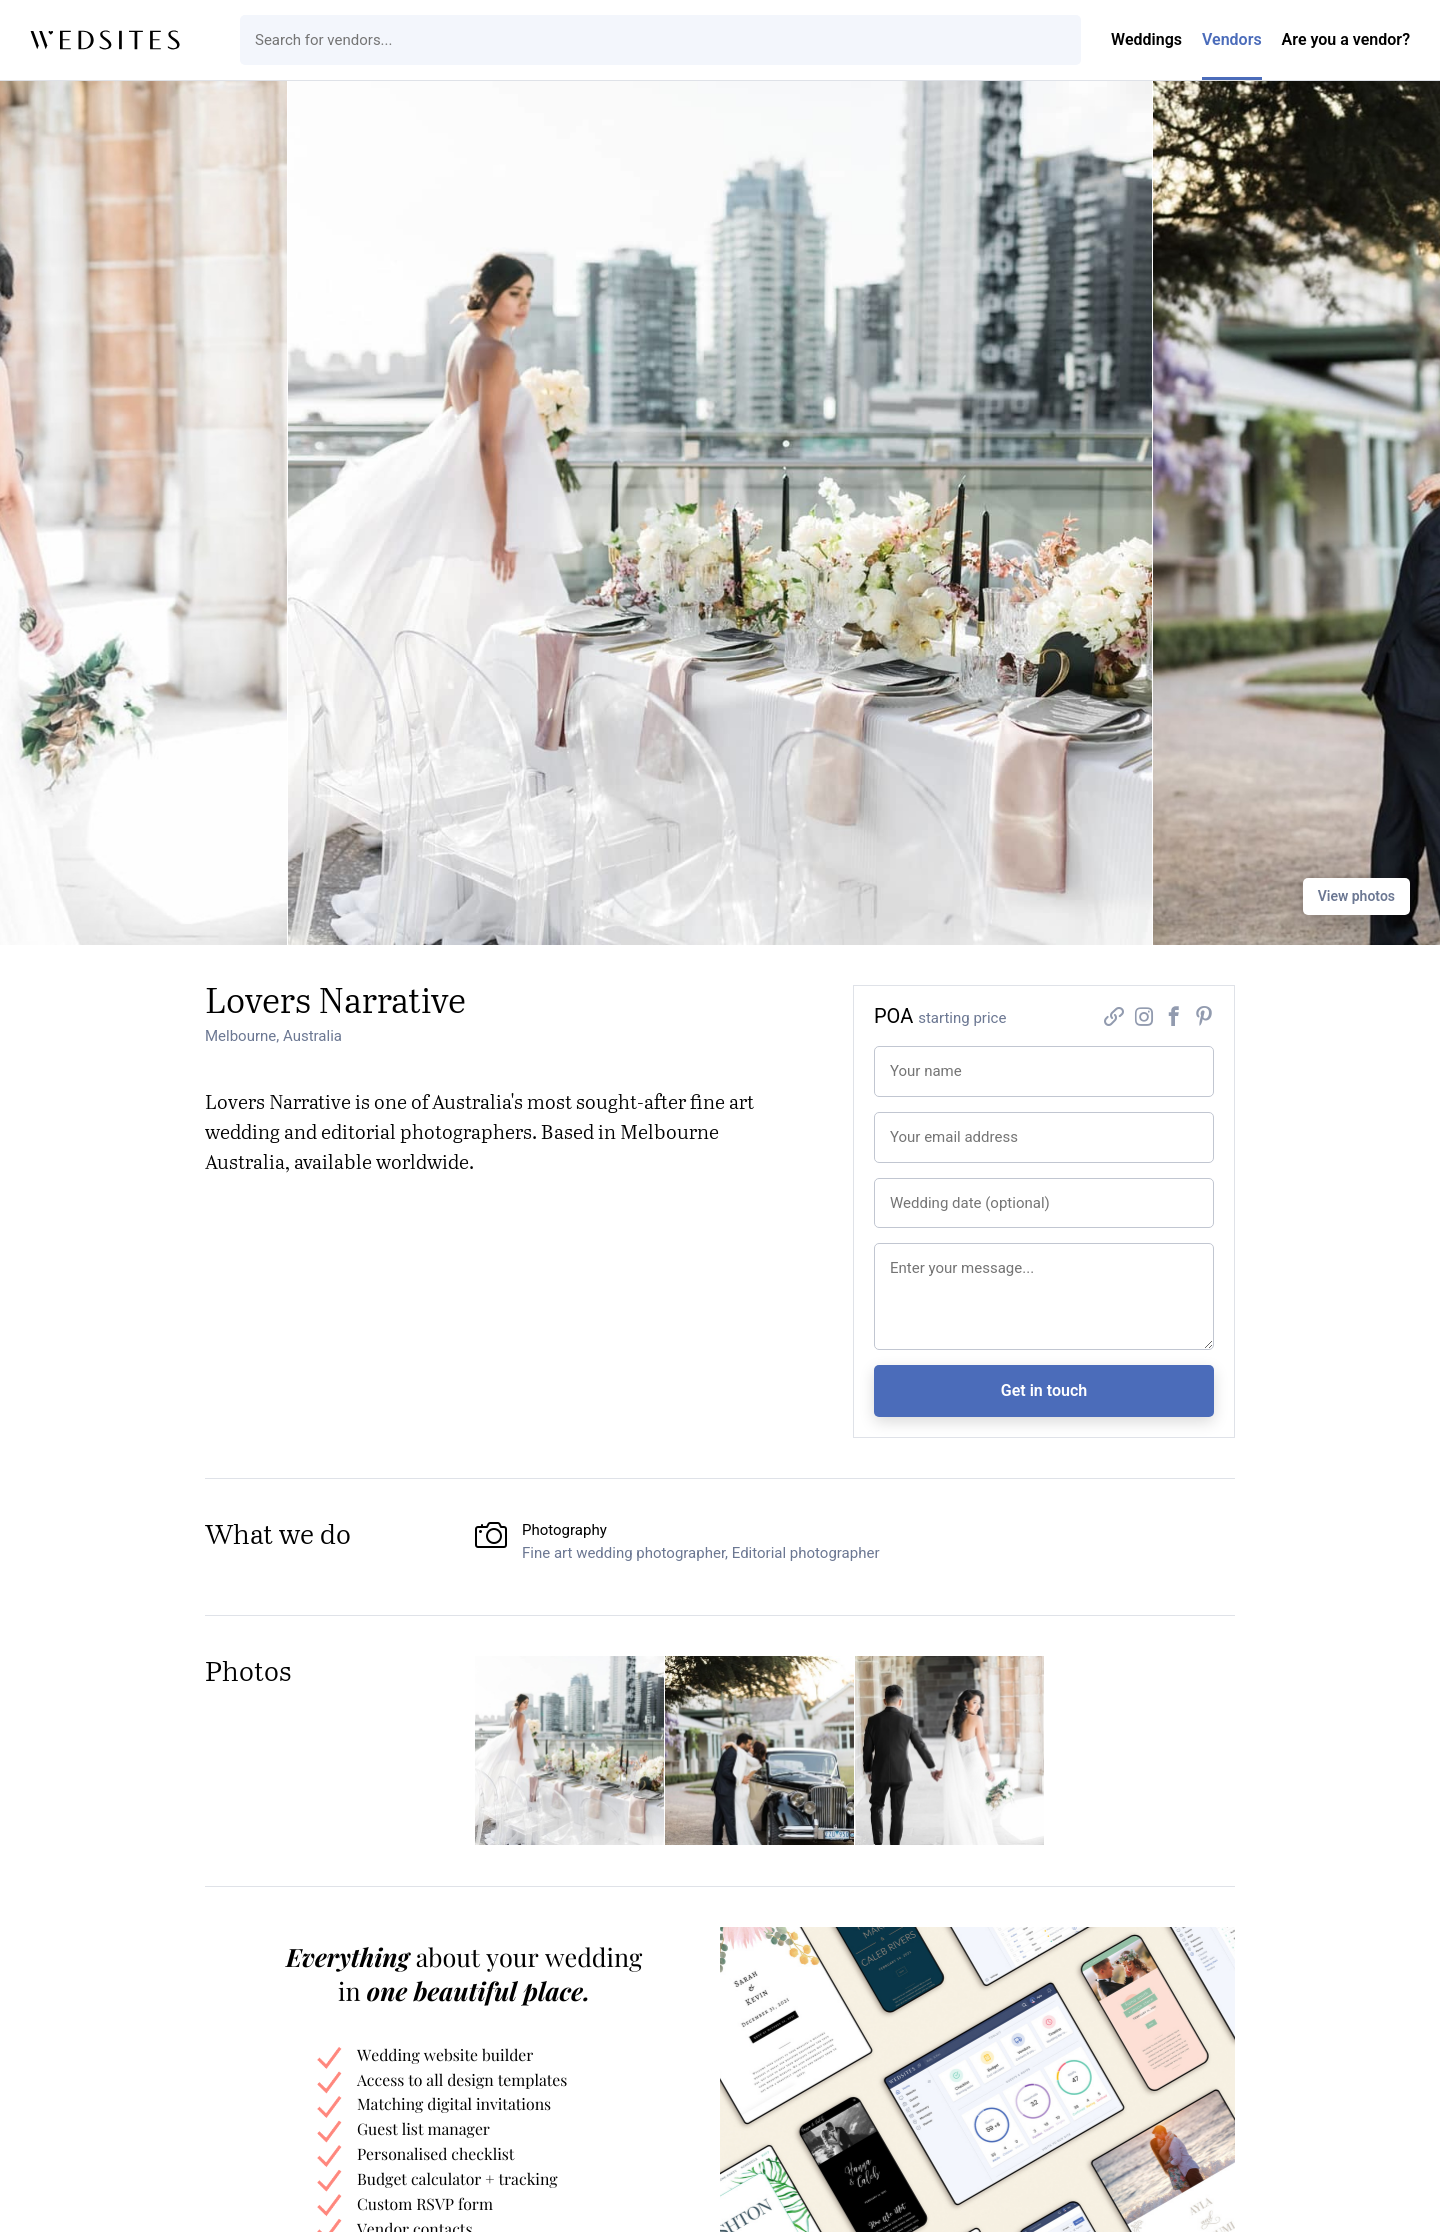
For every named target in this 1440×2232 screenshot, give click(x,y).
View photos (1356, 896)
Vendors (1232, 39)
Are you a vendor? (1346, 39)
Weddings (1146, 39)
